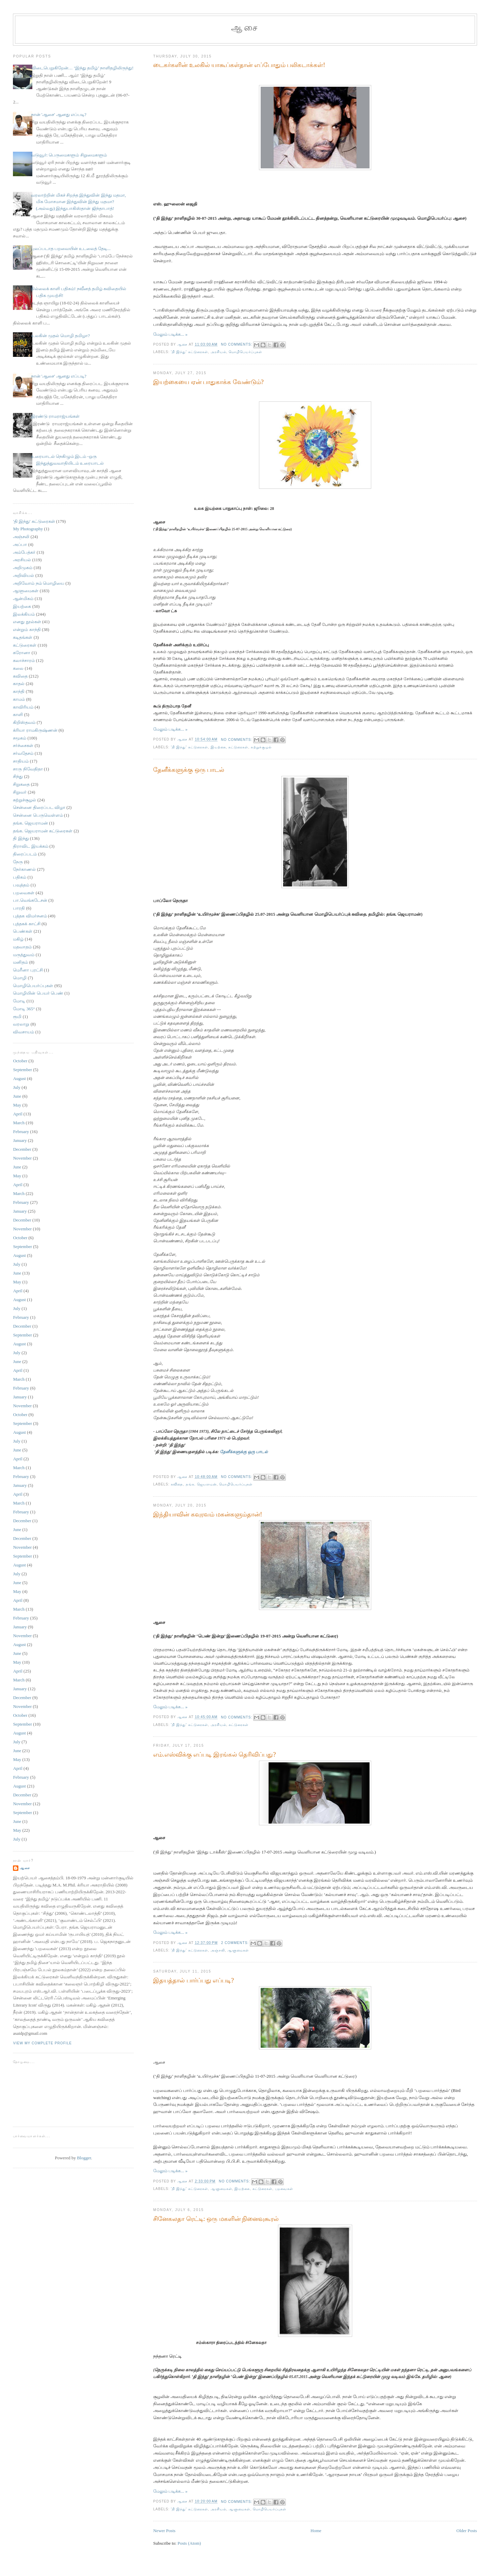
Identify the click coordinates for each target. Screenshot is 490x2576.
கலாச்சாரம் (24, 660)
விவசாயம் (23, 1031)
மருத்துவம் (23, 954)
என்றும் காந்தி (26, 629)
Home (316, 2530)
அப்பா (20, 544)
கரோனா (21, 652)
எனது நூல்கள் (27, 621)
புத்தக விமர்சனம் (30, 915)
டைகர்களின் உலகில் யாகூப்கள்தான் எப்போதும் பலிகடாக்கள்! (239, 65)
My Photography (28, 528)
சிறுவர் (20, 792)
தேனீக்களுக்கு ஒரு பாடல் (188, 769)
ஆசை (245, 28)
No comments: (237, 344)
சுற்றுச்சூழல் (261, 747)
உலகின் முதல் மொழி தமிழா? (60, 335)
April (17, 1113)
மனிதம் (20, 962)
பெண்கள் (22, 931)
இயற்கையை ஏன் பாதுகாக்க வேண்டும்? (208, 382)
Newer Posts (164, 2530)
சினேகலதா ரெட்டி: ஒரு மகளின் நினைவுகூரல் (216, 2218)
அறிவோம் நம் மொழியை (38, 583)
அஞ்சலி (218, 1950)
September (22, 1069)
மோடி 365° (24, 1008)
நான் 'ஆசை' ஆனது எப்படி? (58, 114)
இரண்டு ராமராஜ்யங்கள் (55, 416)
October (20, 1060)
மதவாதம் (22, 946)
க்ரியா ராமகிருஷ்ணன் (35, 730)
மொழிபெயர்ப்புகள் (245, 352)
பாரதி (19, 908)
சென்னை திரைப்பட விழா (39, 807)
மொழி (20, 977)
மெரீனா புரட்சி (28, 970)
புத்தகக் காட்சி (26, 923)
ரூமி (17, 1016)
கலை (18, 668)
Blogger (84, 2157)
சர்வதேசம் (23, 753)
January (20, 1140)
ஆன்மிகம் (23, 598)
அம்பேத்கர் (24, 552)
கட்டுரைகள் (238, 747)
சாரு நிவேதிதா (28, 768)
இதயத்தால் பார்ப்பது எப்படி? (193, 1980)
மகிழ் (18, 939)
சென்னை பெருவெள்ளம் (38, 815)
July (16, 1087)
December (22, 1149)
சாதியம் (21, 761)
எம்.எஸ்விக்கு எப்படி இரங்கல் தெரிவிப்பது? (214, 1754)
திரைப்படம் (25, 854)
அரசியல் (218, 352)
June (17, 1096)
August (19, 1078)
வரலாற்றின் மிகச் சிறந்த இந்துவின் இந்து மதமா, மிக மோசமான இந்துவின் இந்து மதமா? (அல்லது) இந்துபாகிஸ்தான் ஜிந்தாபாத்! (78, 202)
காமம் (19, 699)
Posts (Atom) (189, 2543)
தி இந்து (21, 838)
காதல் (18, 683)
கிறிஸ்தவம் (24, 722)
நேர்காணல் (24, 869)
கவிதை (177, 1484)
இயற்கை (218, 747)
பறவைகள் (284, 2189)
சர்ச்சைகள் (23, 745)
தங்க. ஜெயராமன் (201, 1484)
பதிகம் (19, 877)
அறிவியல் (23, 575)
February (21, 1131)
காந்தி (18, 691)
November (22, 1158)
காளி (18, 714)
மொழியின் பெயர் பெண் (38, 993)
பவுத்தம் (21, 884)
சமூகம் (19, 738)
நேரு (18, 861)
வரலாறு (21, 1024)
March (18, 1122)
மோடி (19, 1000)
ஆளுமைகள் (238, 1950)
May (17, 1105)
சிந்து (18, 776)
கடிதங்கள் (22, 637)
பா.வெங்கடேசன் (30, 900)
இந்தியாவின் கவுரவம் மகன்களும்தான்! (207, 1514)
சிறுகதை (21, 784)
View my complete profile (42, 2043)
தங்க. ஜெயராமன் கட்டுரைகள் (42, 830)
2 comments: (235, 1943)
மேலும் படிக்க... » (170, 334)
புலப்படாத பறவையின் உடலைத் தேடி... (71, 248)
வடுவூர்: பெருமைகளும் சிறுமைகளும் (69, 154)
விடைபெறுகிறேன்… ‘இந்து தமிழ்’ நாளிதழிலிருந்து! (82, 67)
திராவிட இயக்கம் (30, 846)
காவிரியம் (23, 707)
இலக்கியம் (24, 614)
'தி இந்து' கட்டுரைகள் (189, 352)
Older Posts (466, 2530)
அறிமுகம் (22, 567)
